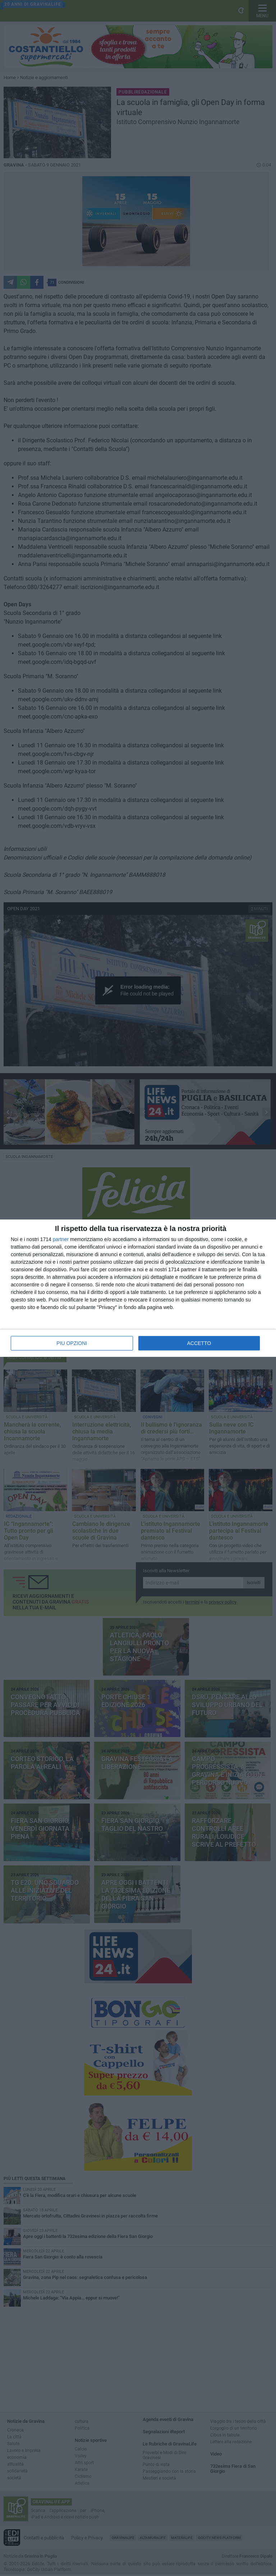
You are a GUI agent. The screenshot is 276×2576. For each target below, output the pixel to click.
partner (61, 1239)
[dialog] (138, 1288)
